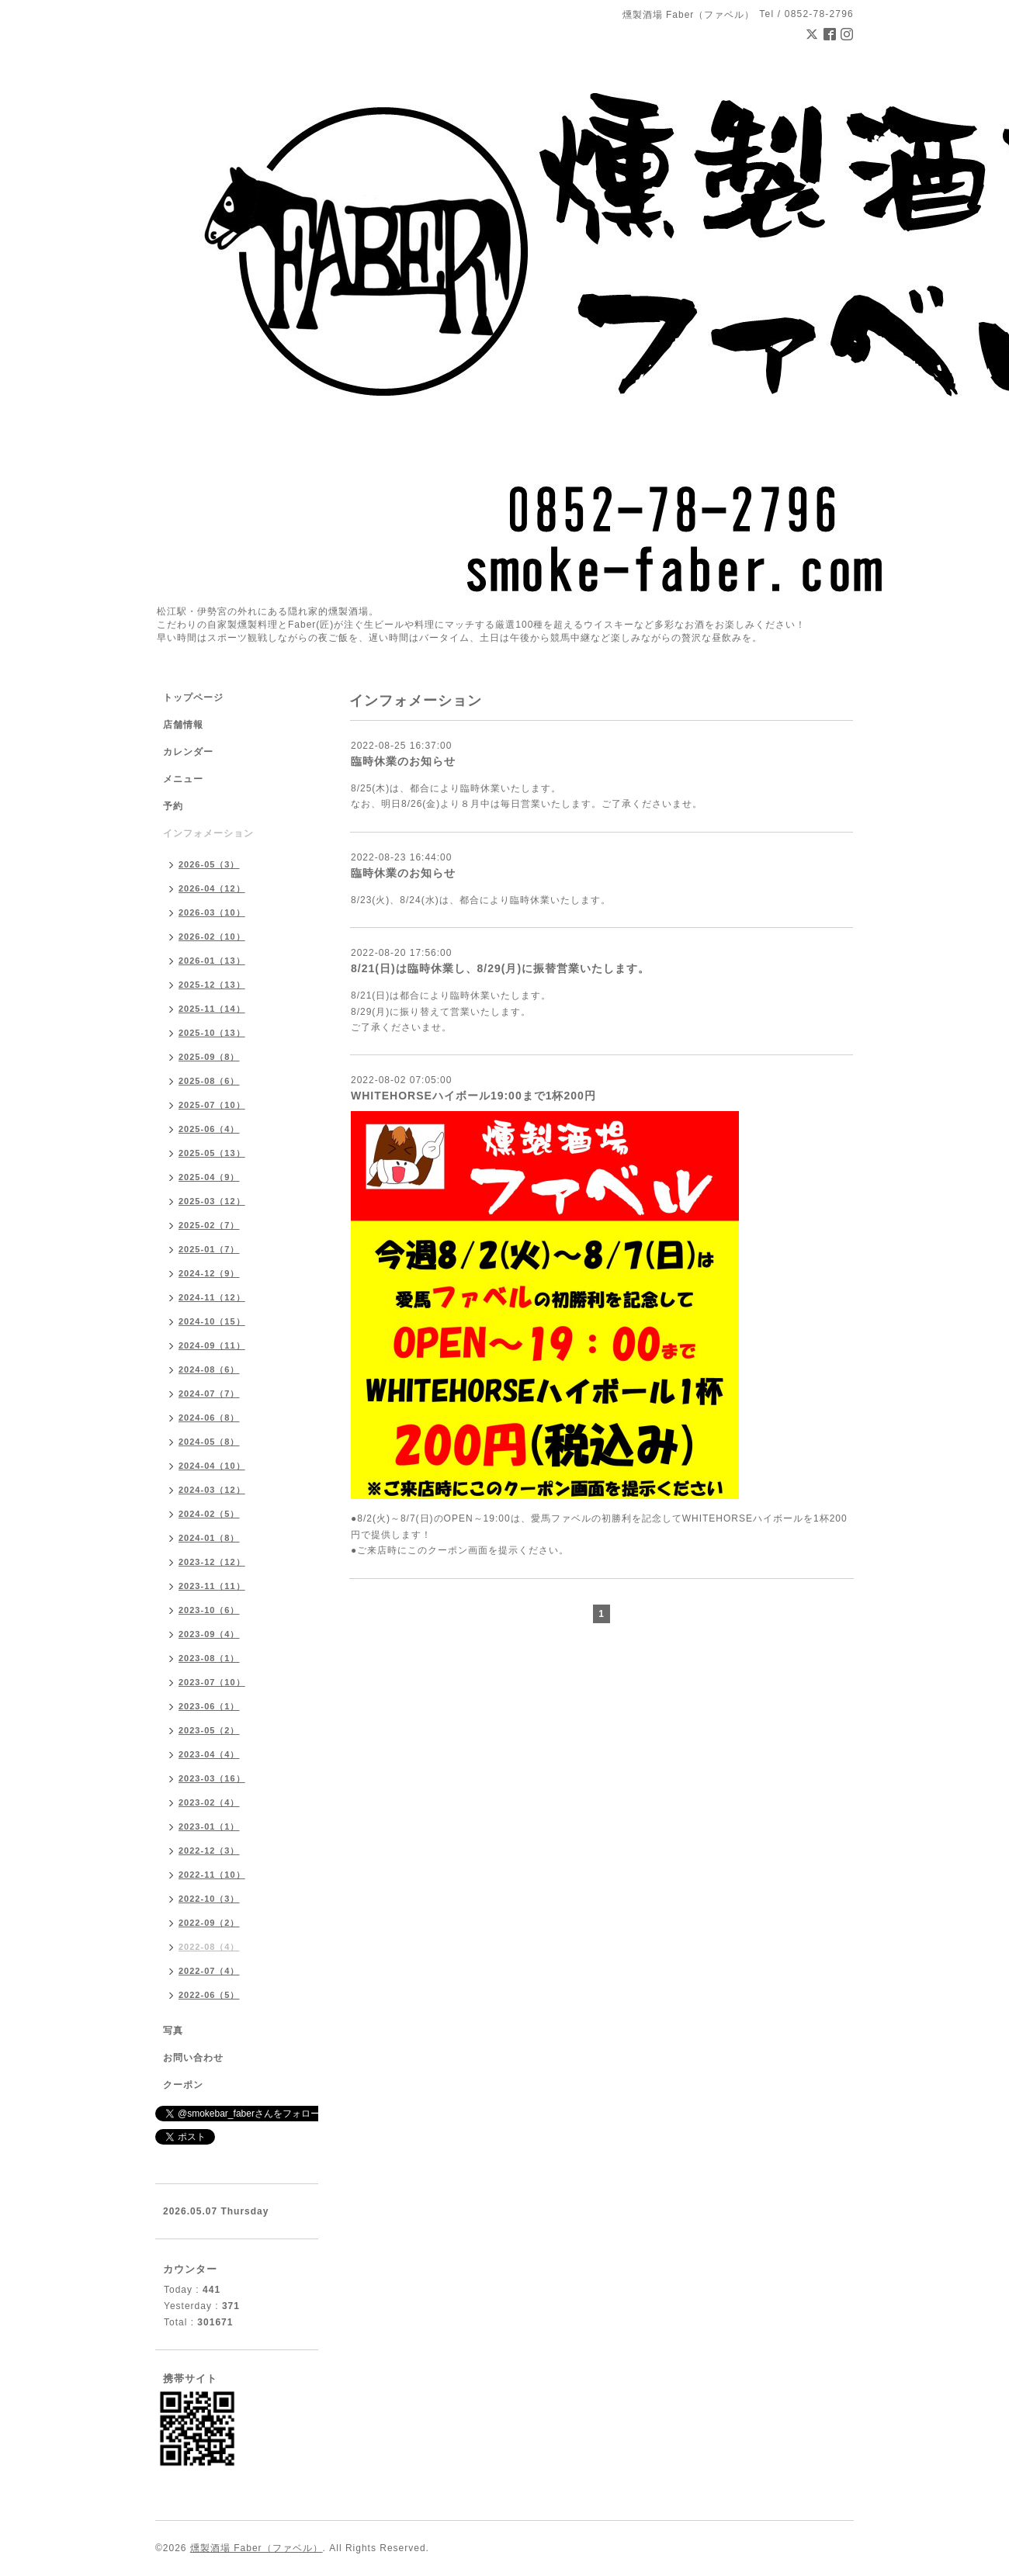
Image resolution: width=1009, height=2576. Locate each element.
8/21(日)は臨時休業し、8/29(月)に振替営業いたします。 (500, 968)
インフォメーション (208, 833)
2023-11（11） (212, 1586)
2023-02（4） (209, 1802)
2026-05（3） (209, 864)
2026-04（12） (212, 888)
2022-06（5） (209, 1995)
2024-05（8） (209, 1441)
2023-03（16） (212, 1778)
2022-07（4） (209, 1970)
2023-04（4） (209, 1754)
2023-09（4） (209, 1634)
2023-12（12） (212, 1562)
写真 (173, 2030)
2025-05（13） (212, 1153)
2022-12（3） (209, 1850)
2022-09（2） (209, 1922)
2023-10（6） (209, 1610)
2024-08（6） (209, 1369)
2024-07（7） (209, 1393)
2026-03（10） (212, 912)
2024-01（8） (209, 1537)
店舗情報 (183, 724)
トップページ (193, 697)
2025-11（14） (212, 1008)
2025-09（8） (209, 1056)
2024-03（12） (212, 1489)
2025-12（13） (212, 984)
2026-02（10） (212, 936)
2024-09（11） (212, 1345)
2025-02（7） (209, 1225)
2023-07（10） (212, 1682)
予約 (173, 806)
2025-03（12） (212, 1201)
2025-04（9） (209, 1177)
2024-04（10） (212, 1465)
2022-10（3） (209, 1898)
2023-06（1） (209, 1706)
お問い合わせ (193, 2057)
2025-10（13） (212, 1032)
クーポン (183, 2084)
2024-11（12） (212, 1297)
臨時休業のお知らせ (403, 761)
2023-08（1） (209, 1658)
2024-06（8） (209, 1417)
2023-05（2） (209, 1730)
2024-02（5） (209, 1513)
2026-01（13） (212, 960)
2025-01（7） (209, 1249)
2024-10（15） (212, 1321)
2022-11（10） (212, 1874)
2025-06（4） (209, 1129)
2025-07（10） (212, 1105)
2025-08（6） (209, 1080)
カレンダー (188, 751)
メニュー (183, 779)
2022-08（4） (209, 1946)
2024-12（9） (209, 1273)
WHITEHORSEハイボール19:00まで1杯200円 (473, 1095)
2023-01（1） (209, 1826)
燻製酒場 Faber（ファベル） (256, 2548)
